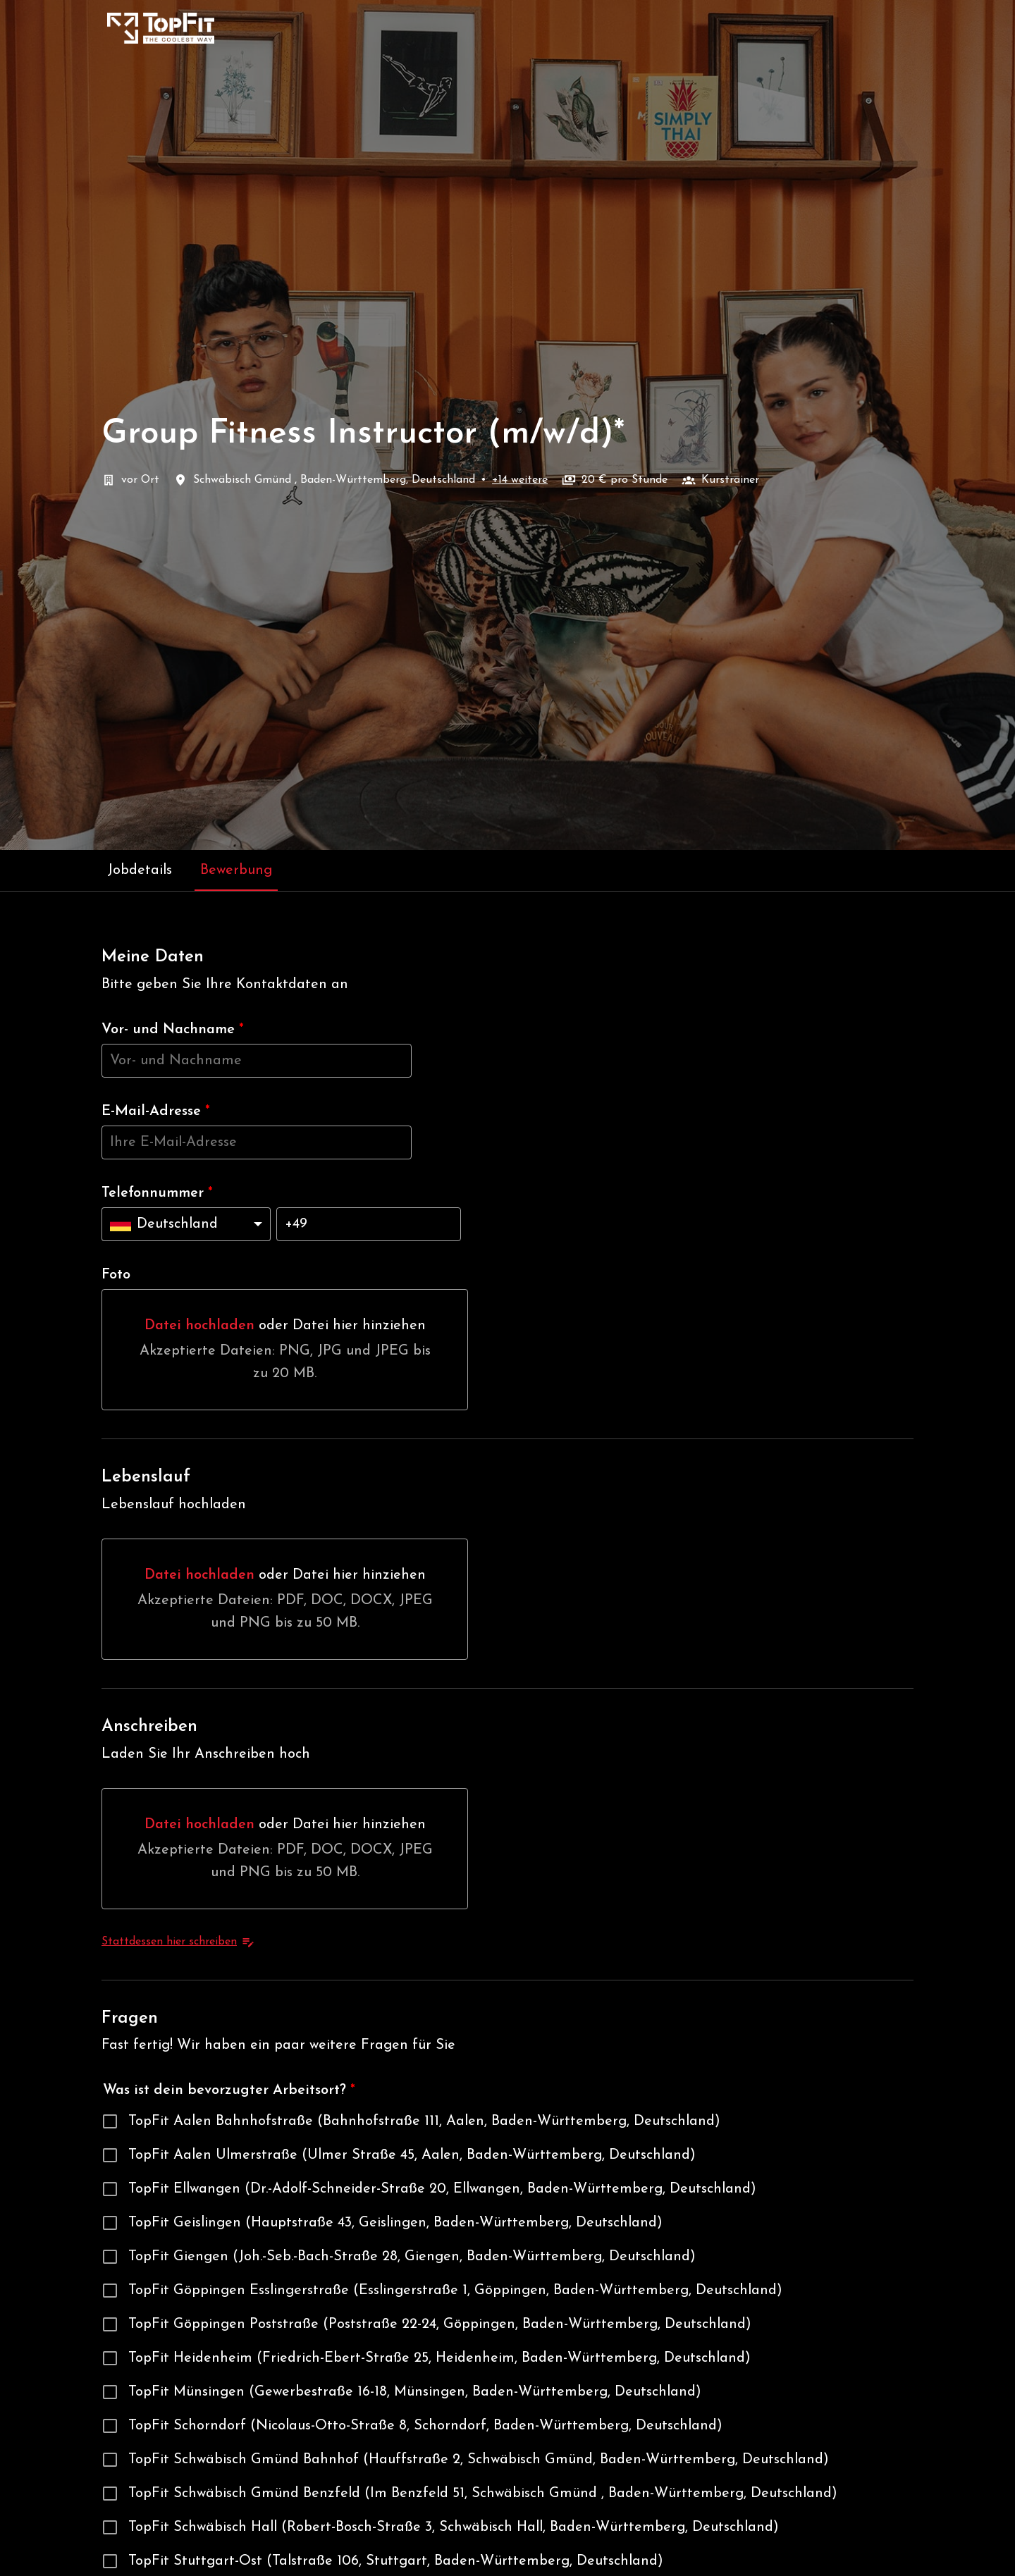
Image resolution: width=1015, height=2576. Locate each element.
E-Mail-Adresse (156, 1111)
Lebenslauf (146, 1477)
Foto (116, 1275)
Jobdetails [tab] (139, 870)
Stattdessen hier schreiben (178, 1942)
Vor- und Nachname (173, 1030)
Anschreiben (149, 1726)
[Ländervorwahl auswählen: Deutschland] (186, 1224)
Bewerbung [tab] (236, 870)
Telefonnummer (157, 1193)
